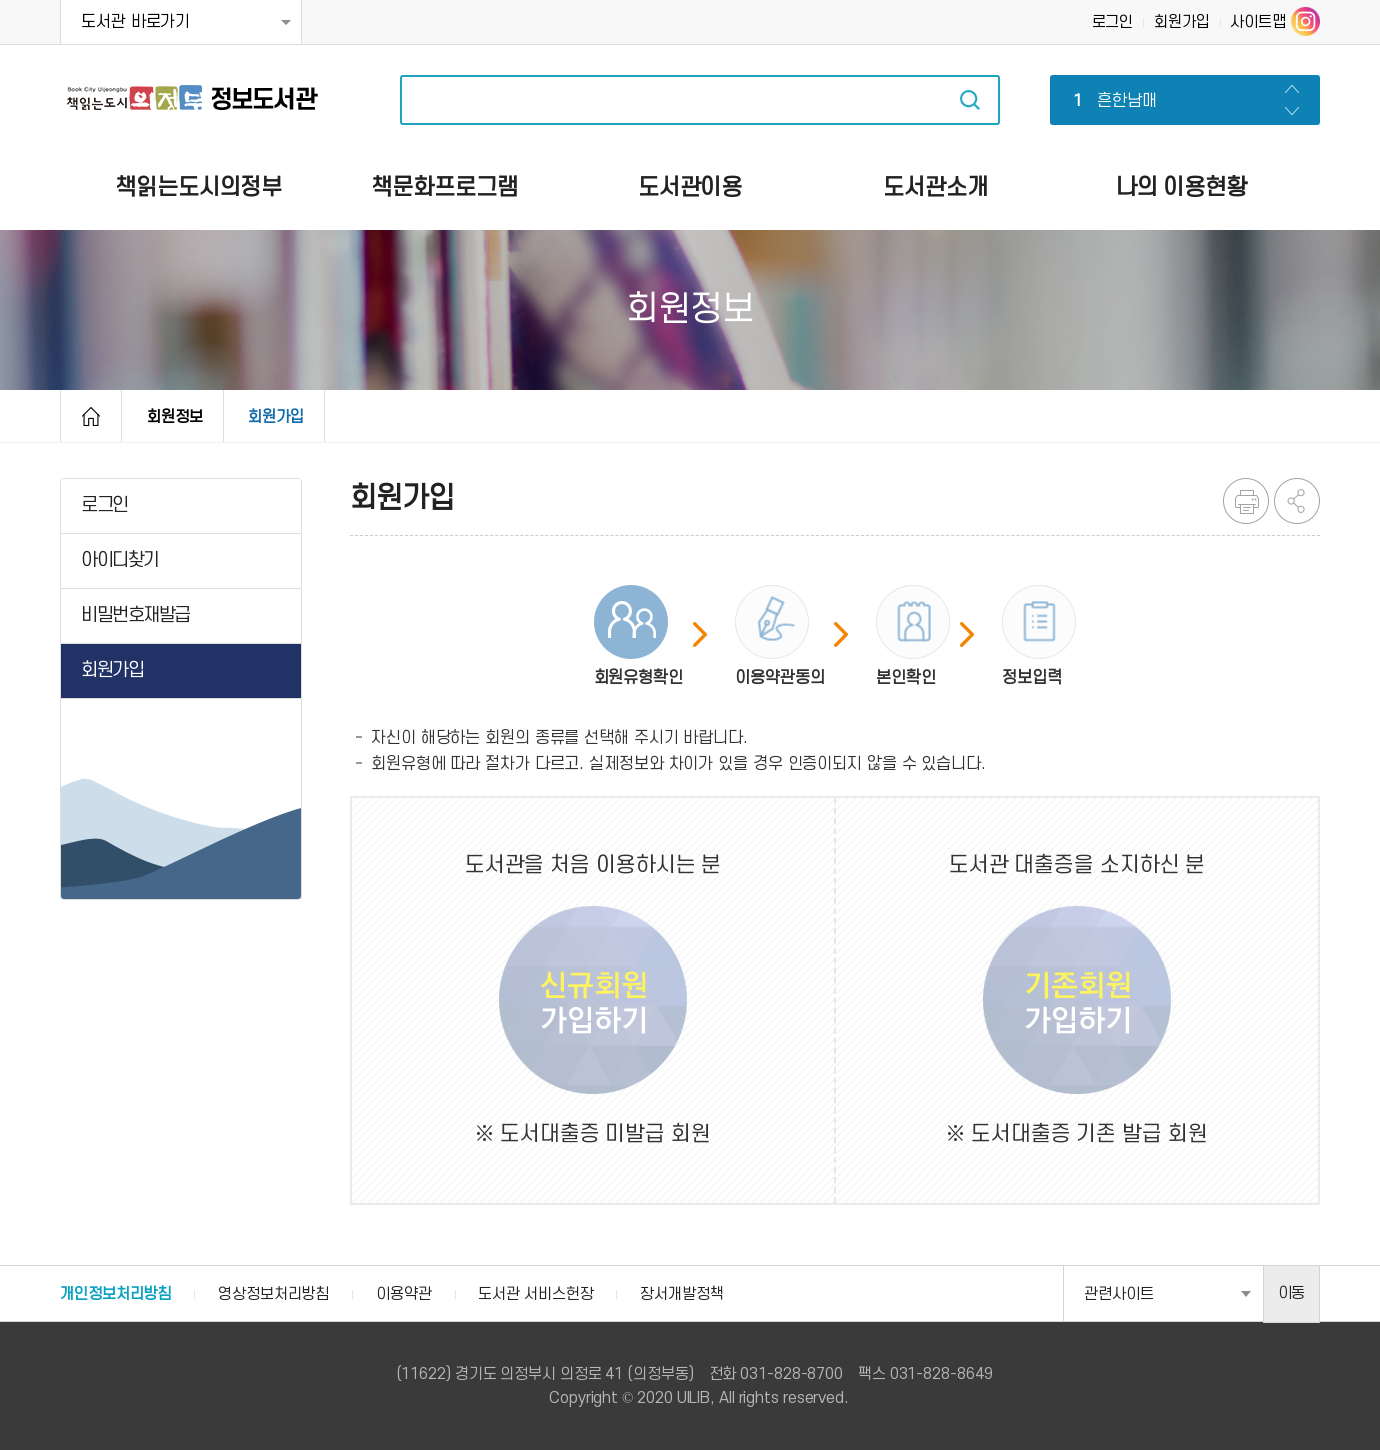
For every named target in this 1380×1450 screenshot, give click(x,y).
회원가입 (1182, 22)
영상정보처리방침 (273, 1294)
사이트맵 (1258, 22)
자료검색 (970, 100)
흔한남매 (1111, 101)
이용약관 (404, 1294)
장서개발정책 (681, 1294)
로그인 (1113, 22)
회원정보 (175, 417)
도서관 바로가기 (135, 22)
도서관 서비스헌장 (535, 1294)
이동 (1292, 1293)
